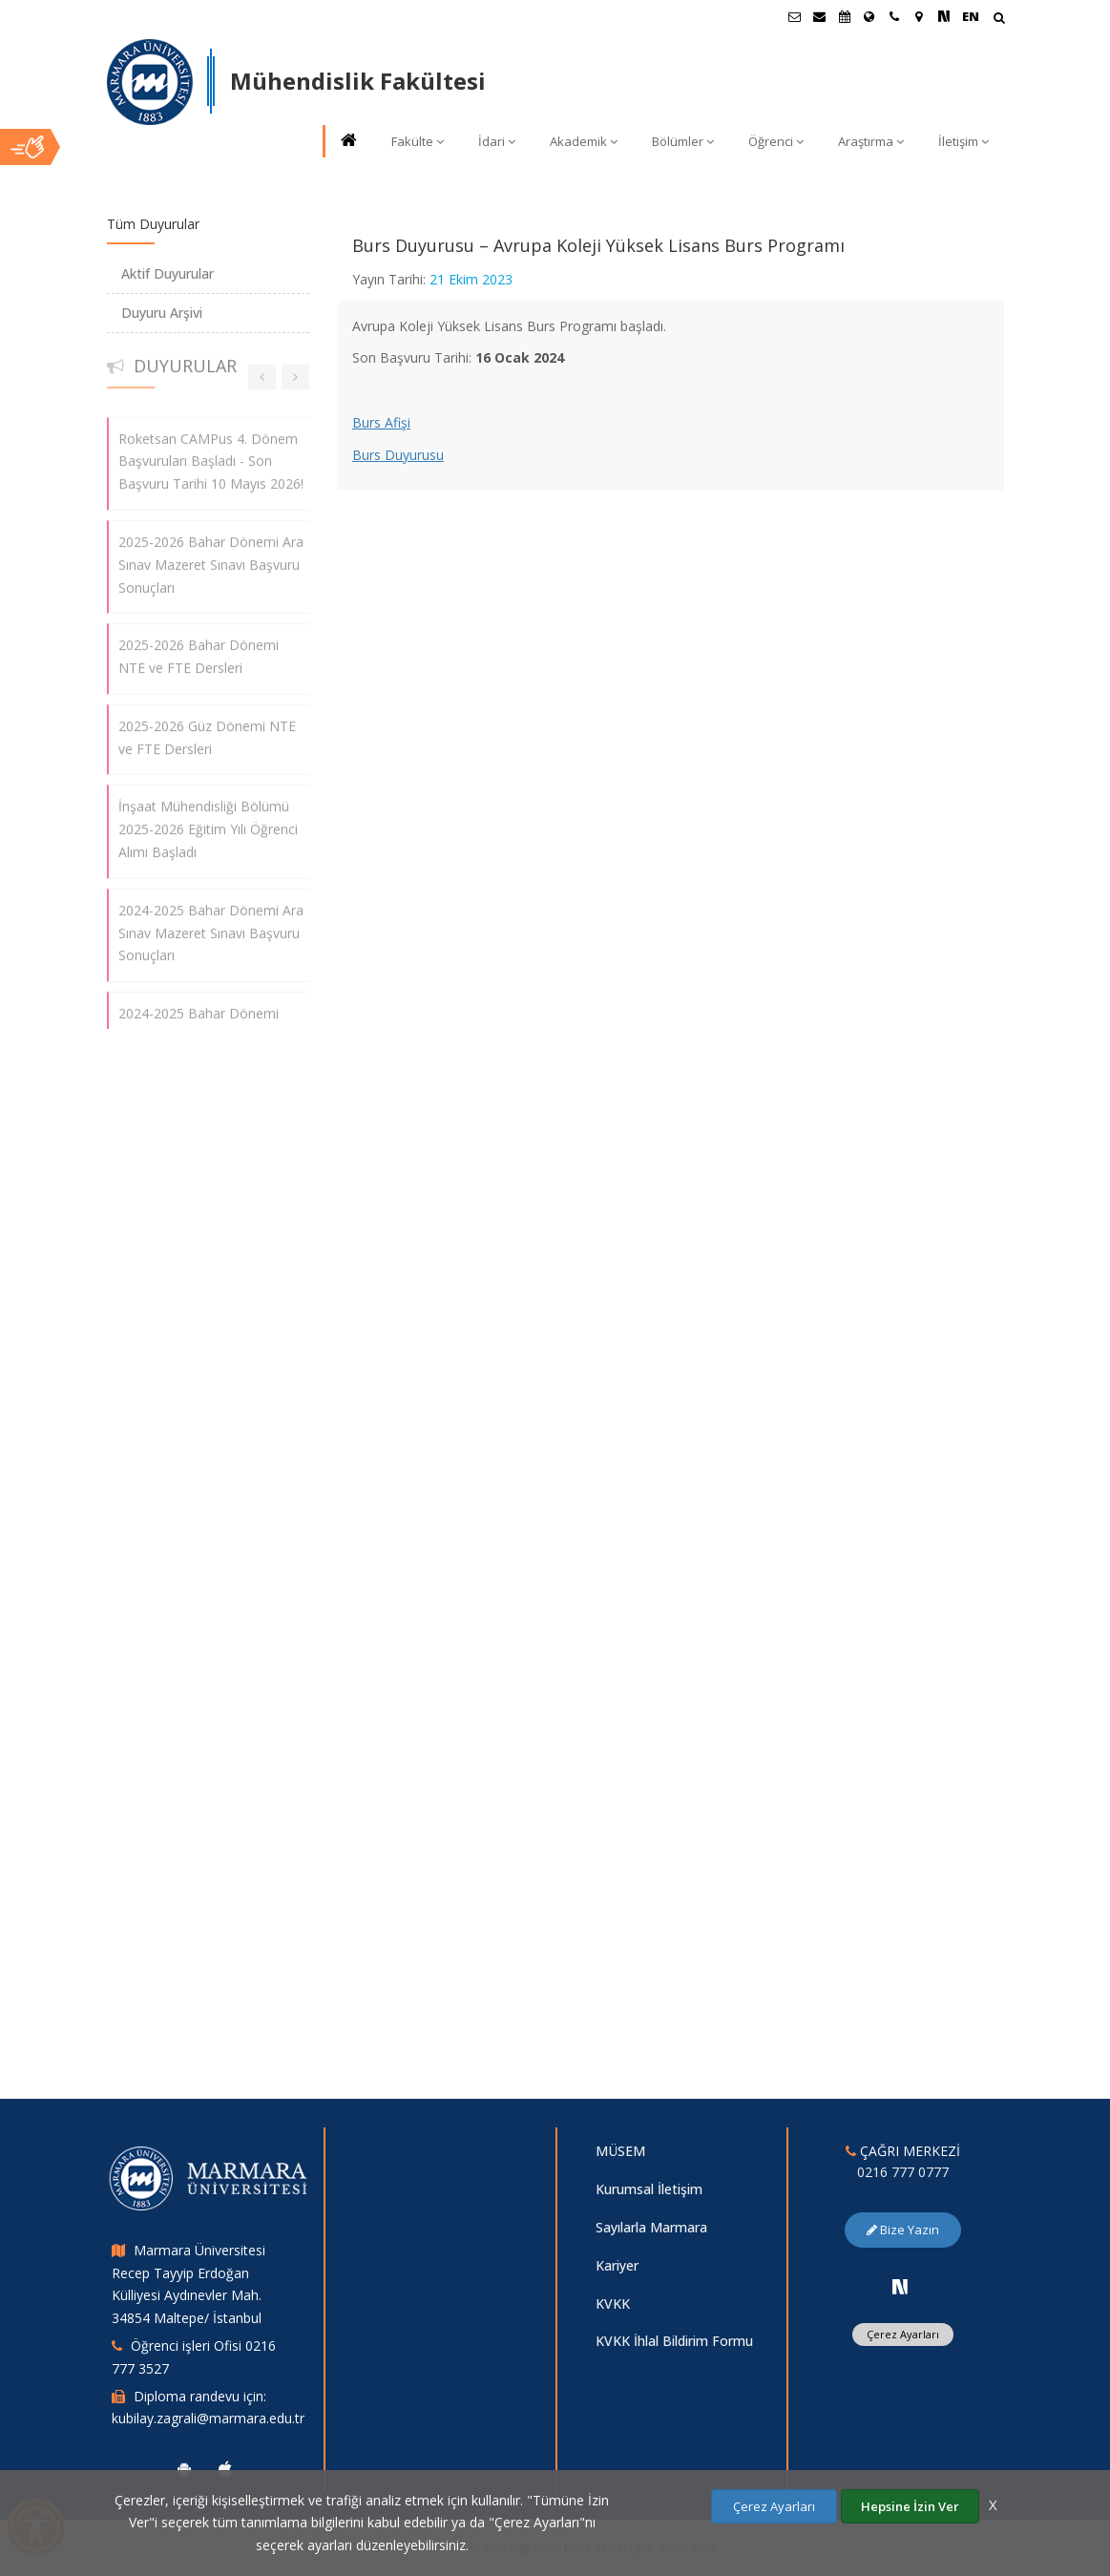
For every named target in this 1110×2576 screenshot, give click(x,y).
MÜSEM (620, 2151)
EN (970, 16)
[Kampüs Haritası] (919, 16)
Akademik (584, 141)
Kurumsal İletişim (649, 2189)
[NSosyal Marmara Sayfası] (943, 16)
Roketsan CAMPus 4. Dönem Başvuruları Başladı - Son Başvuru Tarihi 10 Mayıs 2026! (211, 452)
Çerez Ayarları (903, 2334)
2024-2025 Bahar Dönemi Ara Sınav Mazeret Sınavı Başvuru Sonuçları (211, 923)
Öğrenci (776, 141)
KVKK (613, 2303)
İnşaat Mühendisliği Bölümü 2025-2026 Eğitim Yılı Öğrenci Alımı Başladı (208, 819)
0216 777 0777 (903, 2172)
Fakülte (417, 141)
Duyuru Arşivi (161, 313)
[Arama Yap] (998, 19)
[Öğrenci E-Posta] (795, 16)
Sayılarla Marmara (651, 2227)
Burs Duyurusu (398, 455)
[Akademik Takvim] (844, 16)
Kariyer (617, 2265)
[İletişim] (894, 16)
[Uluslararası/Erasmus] (869, 16)
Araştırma (871, 141)
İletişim (963, 141)
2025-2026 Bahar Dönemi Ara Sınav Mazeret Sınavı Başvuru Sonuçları (211, 555)
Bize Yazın (903, 2229)
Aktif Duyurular (167, 273)
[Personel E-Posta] (819, 16)
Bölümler (683, 141)
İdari (496, 141)
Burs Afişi (381, 422)
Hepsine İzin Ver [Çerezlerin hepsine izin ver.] (910, 2506)
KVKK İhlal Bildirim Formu (674, 2341)
